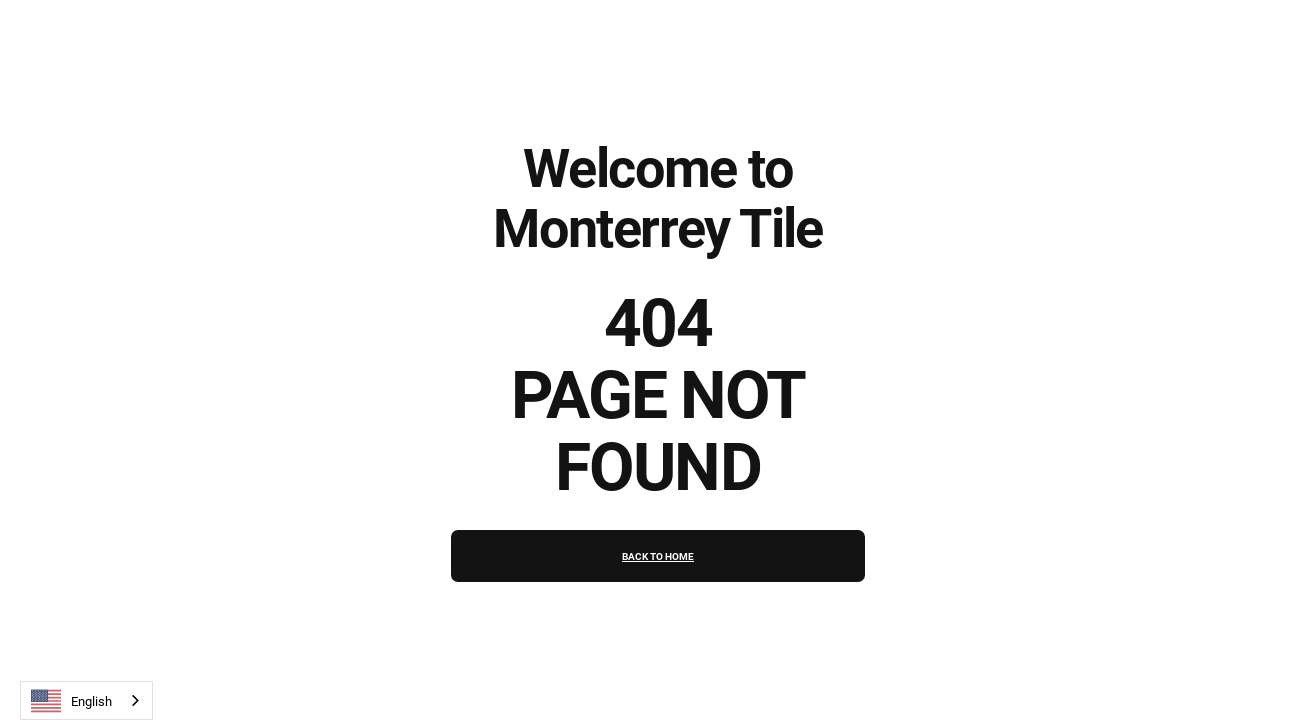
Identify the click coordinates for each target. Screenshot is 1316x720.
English (71, 701)
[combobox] (86, 700)
